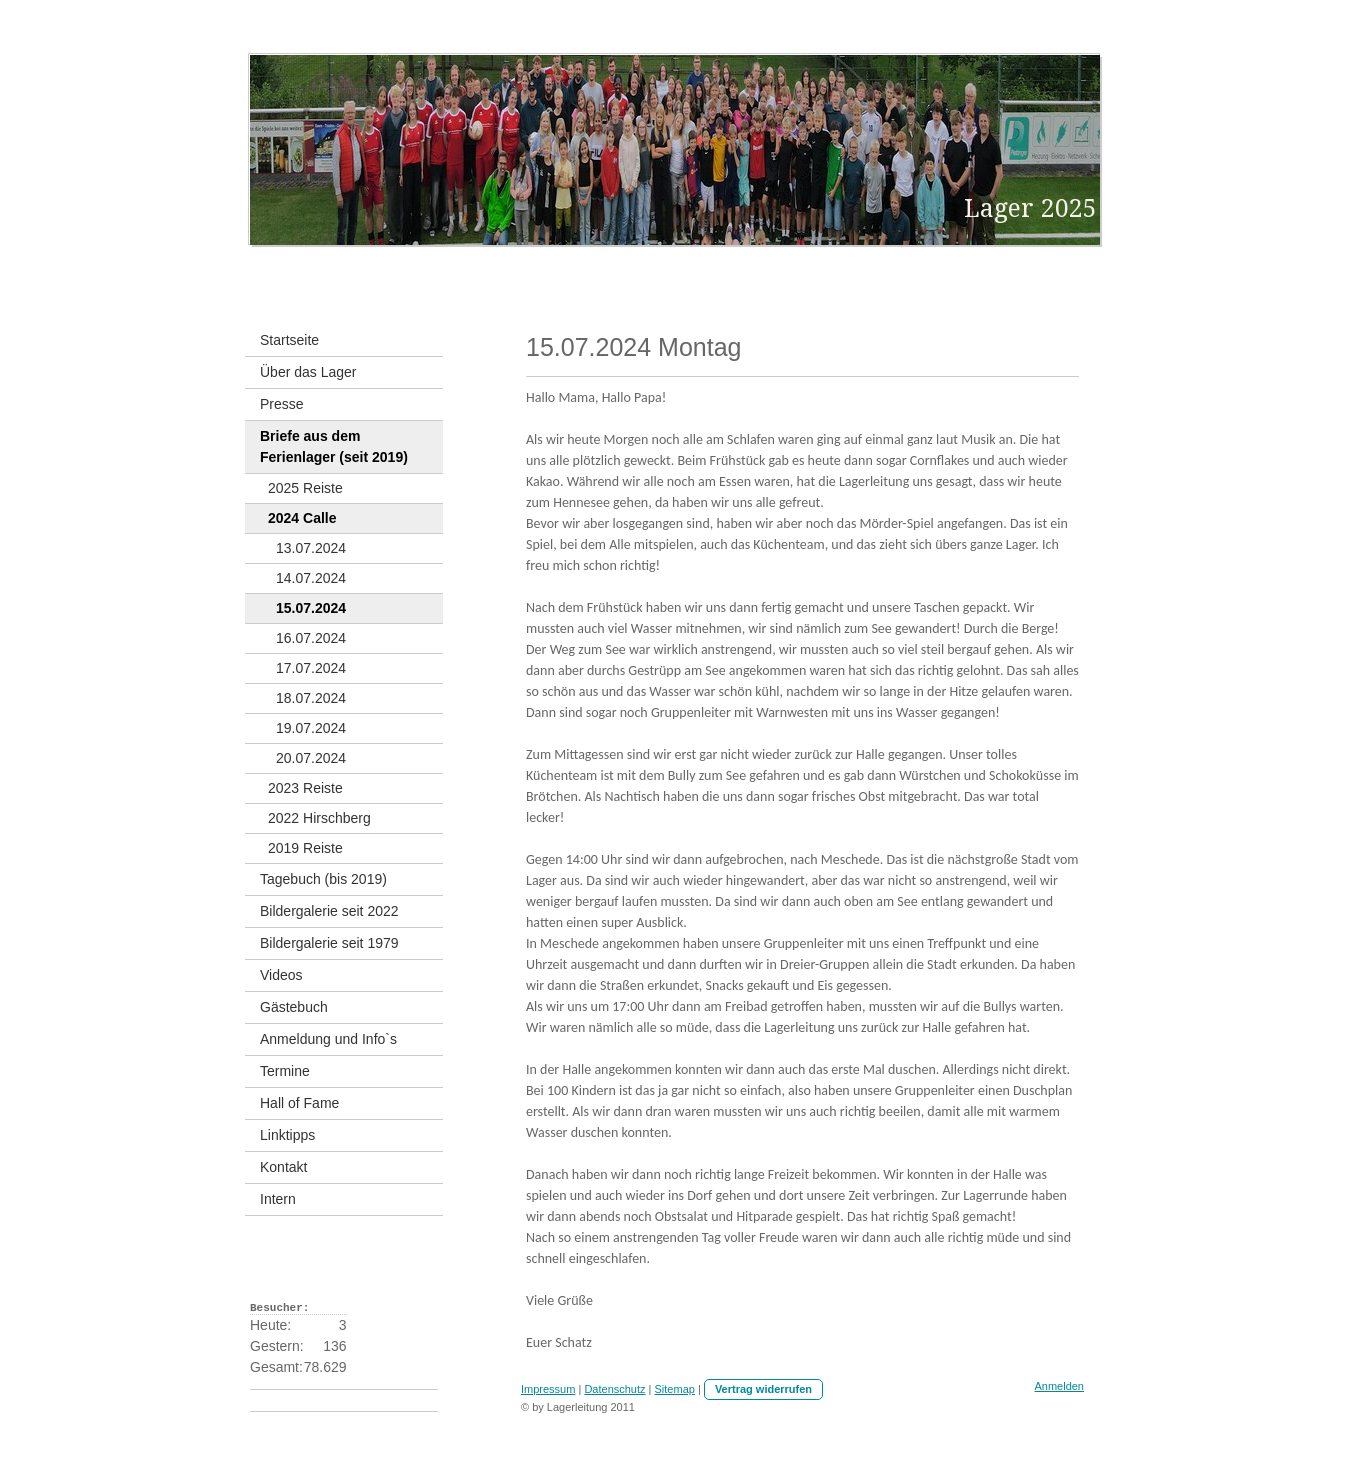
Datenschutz (614, 1389)
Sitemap (675, 1389)
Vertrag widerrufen (763, 1389)
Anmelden (1059, 1386)
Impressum (548, 1389)
